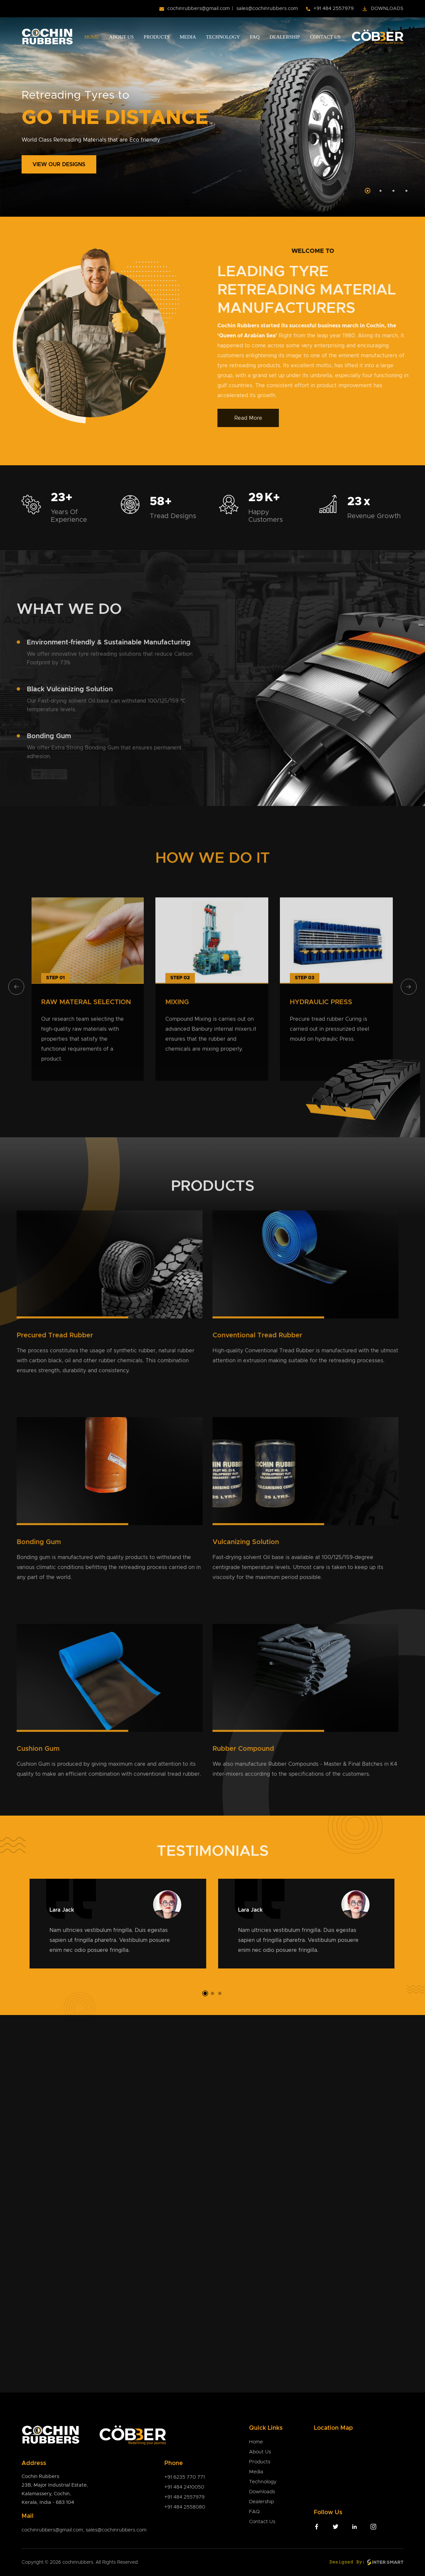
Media (188, 37)
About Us (121, 37)
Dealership (285, 37)
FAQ (255, 37)
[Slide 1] (368, 191)
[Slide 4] (406, 191)
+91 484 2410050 (184, 2487)
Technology (223, 37)
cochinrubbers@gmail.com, (54, 2529)
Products (157, 37)
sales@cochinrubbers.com (267, 8)
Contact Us (325, 37)
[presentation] (16, 987)
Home (91, 37)
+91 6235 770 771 (184, 2477)
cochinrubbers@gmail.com (198, 8)
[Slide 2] (381, 191)
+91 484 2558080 (184, 2507)
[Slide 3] (393, 191)
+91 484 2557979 (333, 8)
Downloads (387, 8)
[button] (205, 1993)
